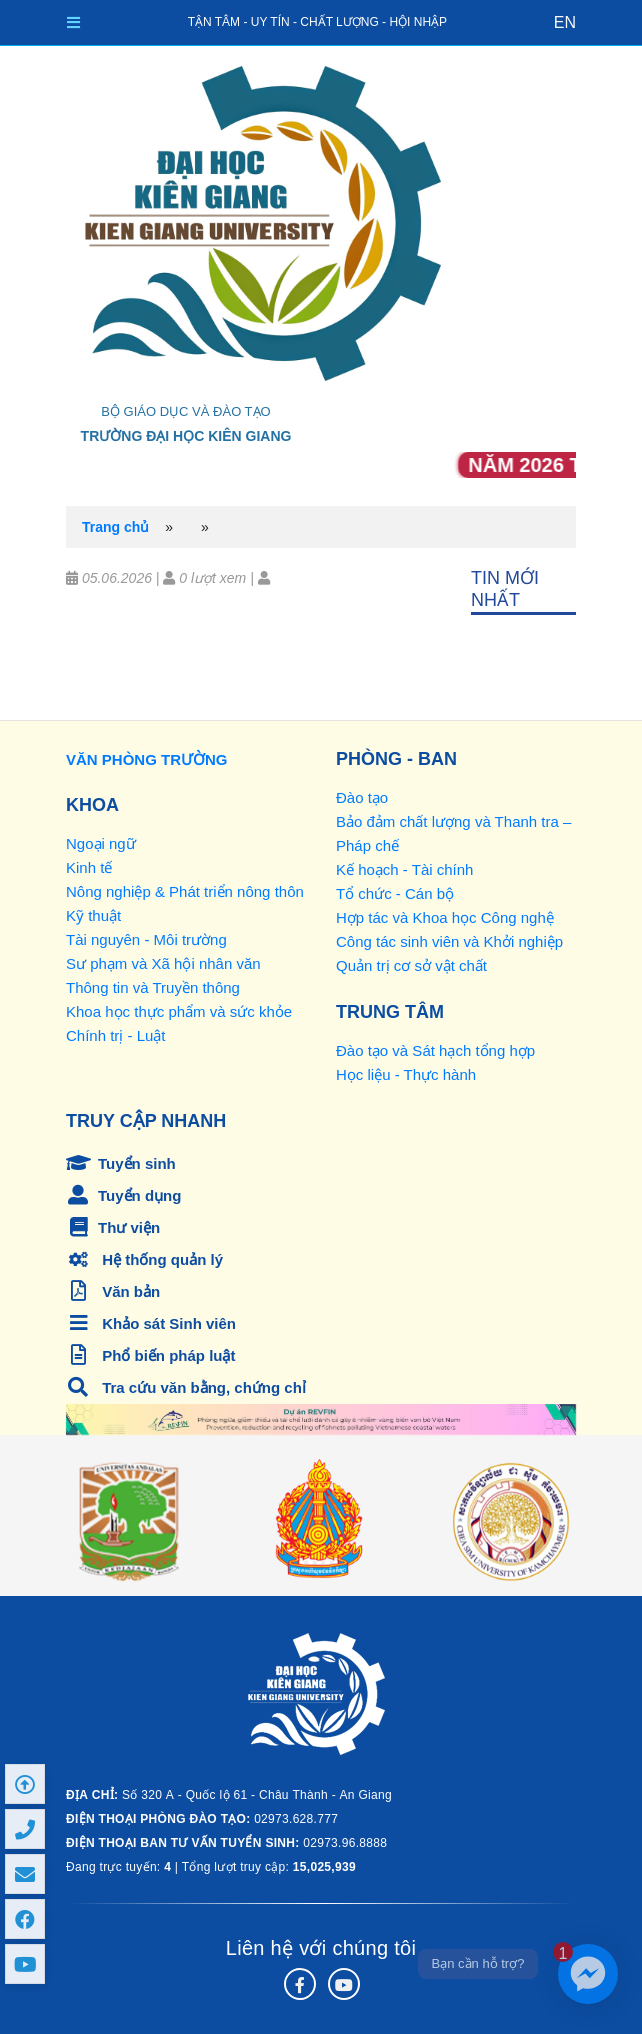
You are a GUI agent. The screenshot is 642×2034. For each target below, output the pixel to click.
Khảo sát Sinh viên (151, 1323)
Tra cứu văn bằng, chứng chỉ (186, 1387)
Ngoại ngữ (101, 843)
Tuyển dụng (123, 1195)
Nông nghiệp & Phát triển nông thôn (185, 891)
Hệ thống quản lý (144, 1259)
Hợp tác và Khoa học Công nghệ (445, 917)
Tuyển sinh (121, 1163)
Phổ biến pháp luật (151, 1355)
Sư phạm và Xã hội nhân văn (163, 963)
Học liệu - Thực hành (406, 1074)
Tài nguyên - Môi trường (146, 939)
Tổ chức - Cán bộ (395, 893)
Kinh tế (89, 867)
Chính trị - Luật (116, 1035)
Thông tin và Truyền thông (153, 987)
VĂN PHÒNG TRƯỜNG (147, 759)
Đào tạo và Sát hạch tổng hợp (435, 1050)
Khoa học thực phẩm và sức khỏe (179, 1011)
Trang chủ (115, 527)
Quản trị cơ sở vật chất (411, 965)
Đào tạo (362, 797)
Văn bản (113, 1291)
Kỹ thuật (93, 915)
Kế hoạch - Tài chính (404, 869)
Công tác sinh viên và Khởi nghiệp (449, 941)
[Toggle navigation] (73, 22)
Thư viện (113, 1227)
